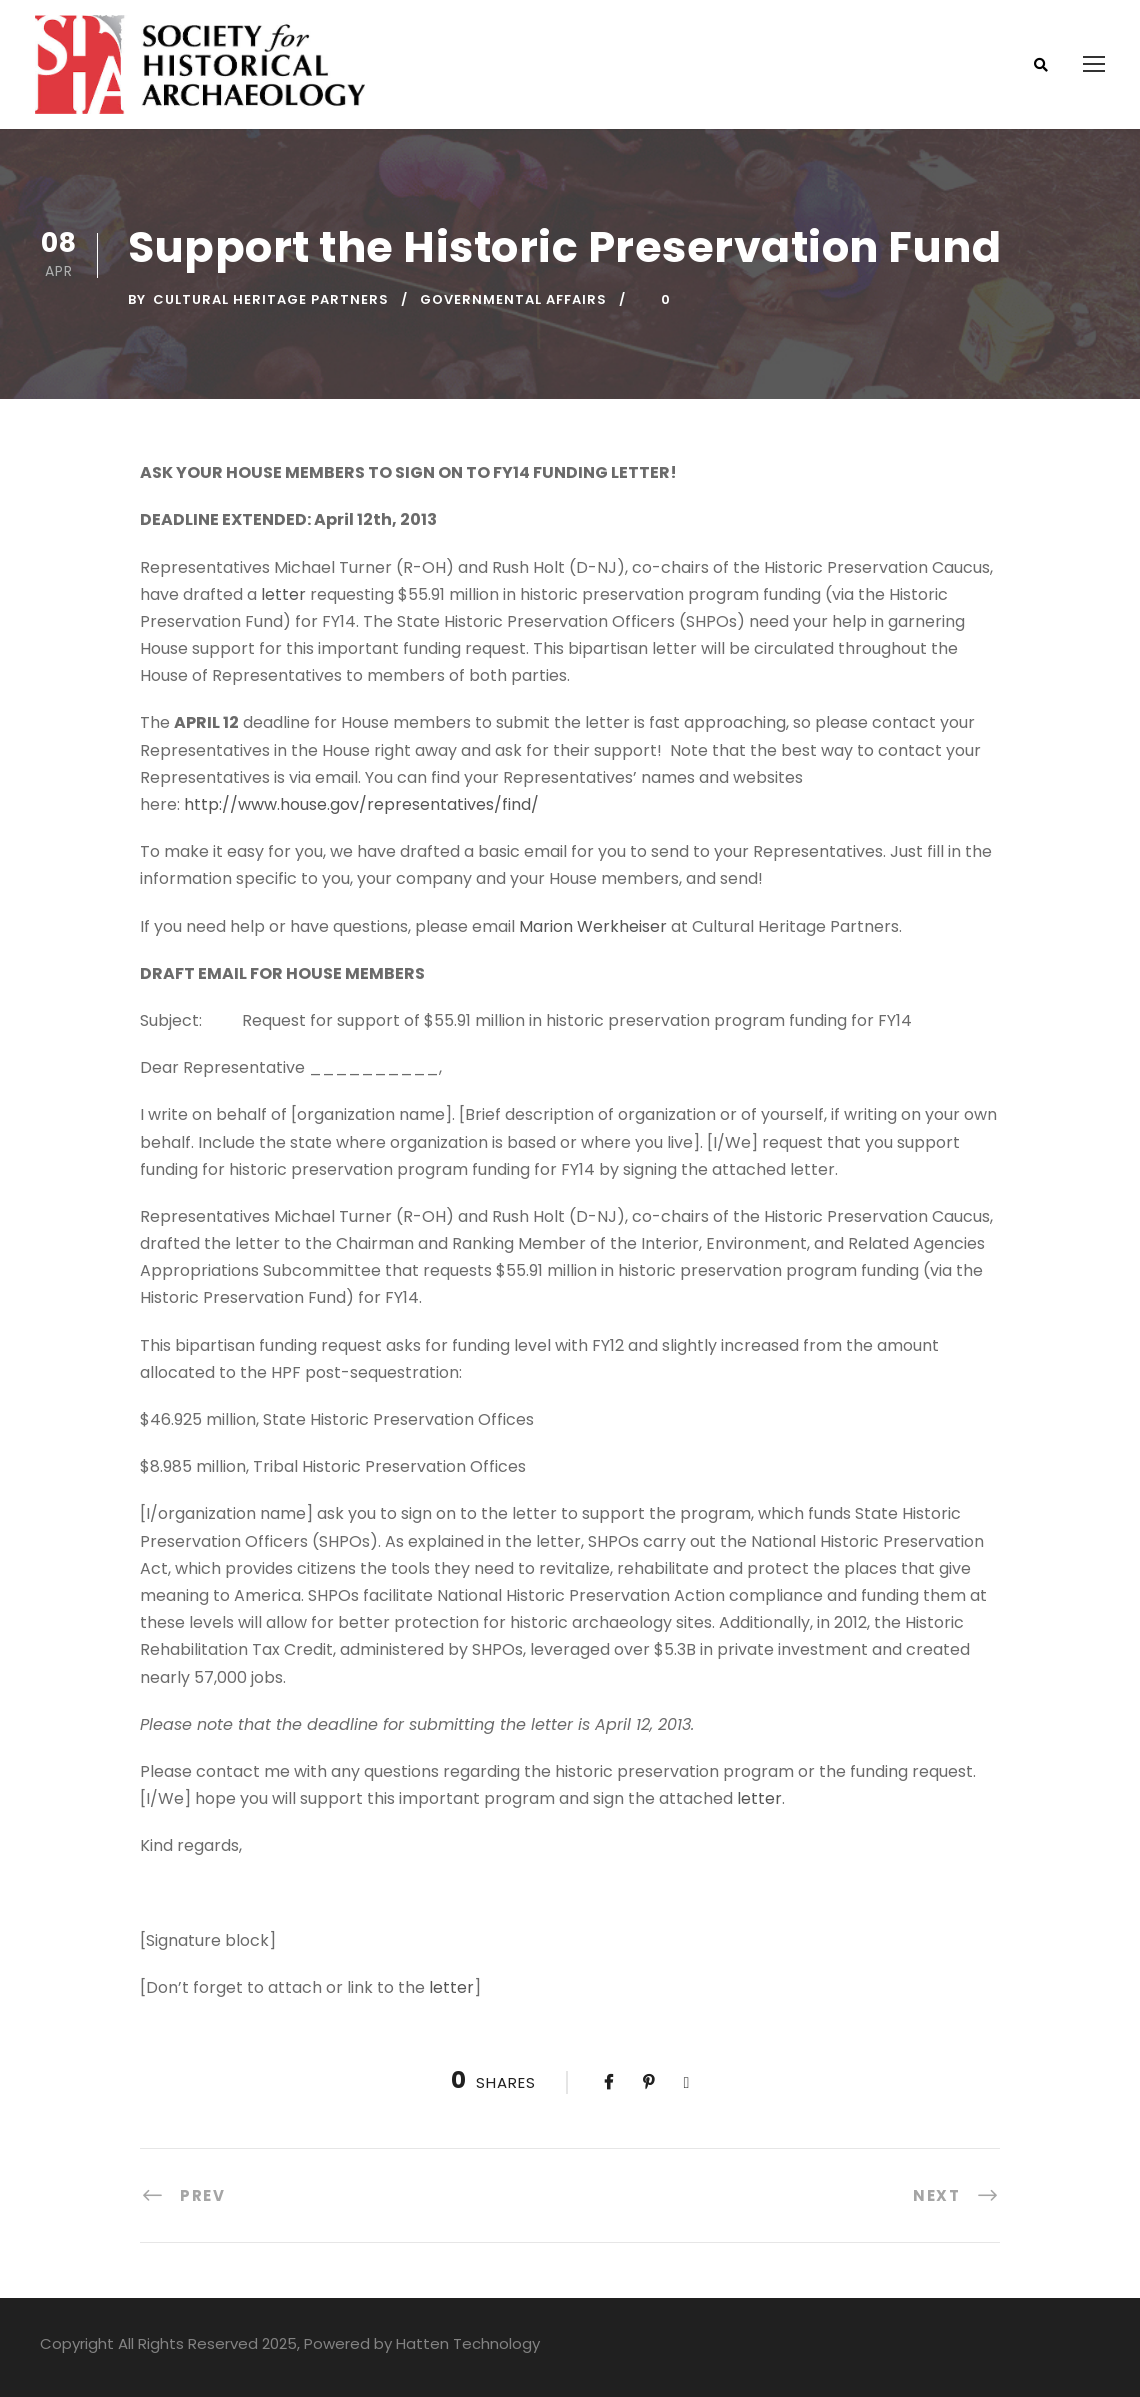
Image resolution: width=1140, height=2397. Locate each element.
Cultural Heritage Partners (271, 299)
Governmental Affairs (513, 299)
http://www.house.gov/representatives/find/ (361, 804)
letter (283, 594)
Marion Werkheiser (593, 926)
